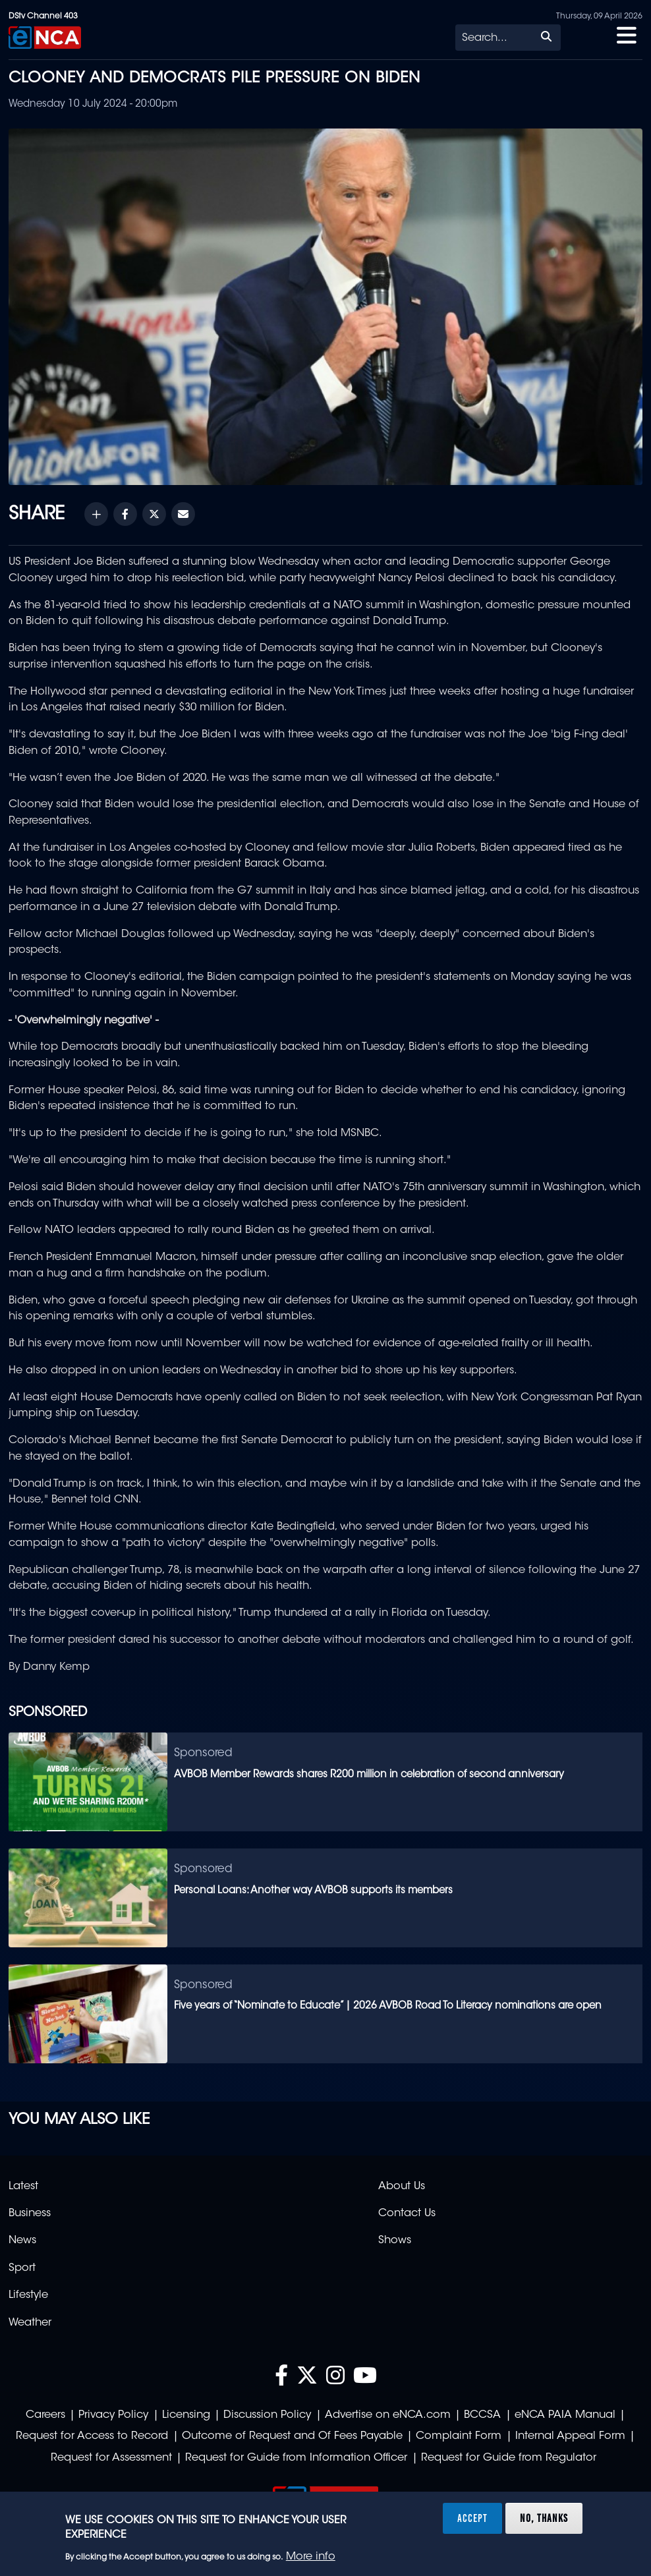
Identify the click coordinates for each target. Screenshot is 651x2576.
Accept (472, 2518)
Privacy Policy (113, 2415)
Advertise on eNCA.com (388, 2415)
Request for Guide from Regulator (508, 2458)
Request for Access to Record (92, 2436)
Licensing (186, 2415)
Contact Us (407, 2213)
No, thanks (544, 2518)
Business (30, 2213)
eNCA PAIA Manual (565, 2415)
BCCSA (482, 2415)
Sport (22, 2268)
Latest (23, 2186)
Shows (394, 2240)
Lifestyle (28, 2295)
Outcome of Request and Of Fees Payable (292, 2436)
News (22, 2240)
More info (310, 2557)
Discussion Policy (267, 2415)
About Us (401, 2186)
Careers (45, 2415)
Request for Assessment (111, 2458)
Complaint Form (458, 2436)
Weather (30, 2323)
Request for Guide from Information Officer (296, 2458)
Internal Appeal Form (570, 2436)
